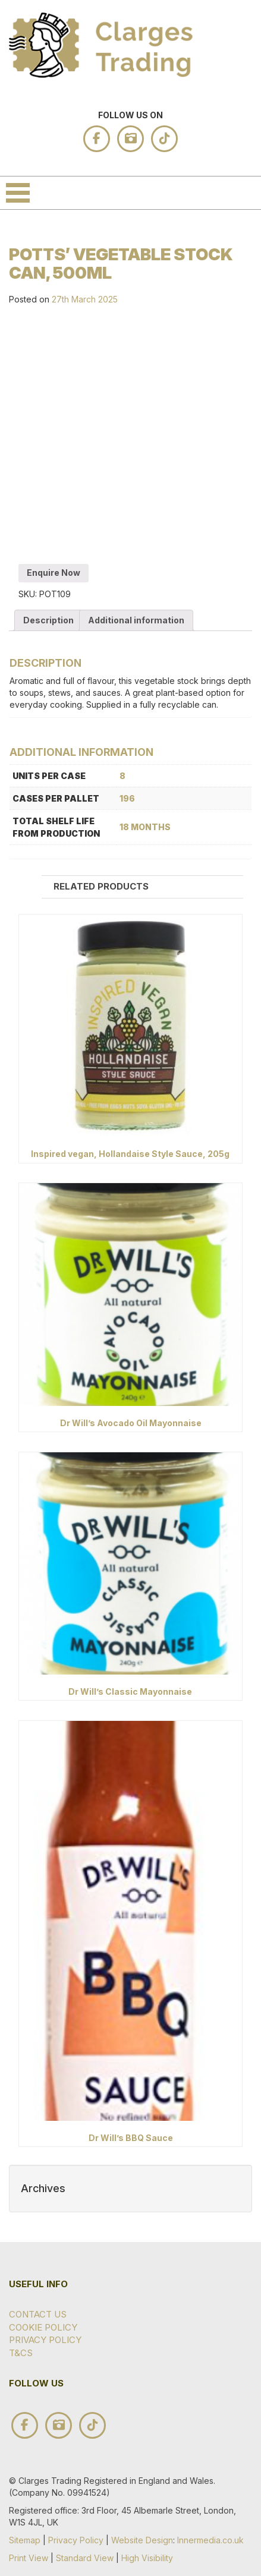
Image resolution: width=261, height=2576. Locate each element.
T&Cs (21, 2353)
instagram (130, 138)
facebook (96, 138)
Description (48, 620)
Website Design (142, 2540)
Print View (28, 2558)
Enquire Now (53, 572)
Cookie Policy (43, 2327)
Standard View (85, 2558)
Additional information (136, 620)
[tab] (48, 620)
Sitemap (24, 2540)
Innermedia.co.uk (210, 2540)
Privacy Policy (45, 2339)
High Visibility (147, 2558)
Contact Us (38, 2314)
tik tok (164, 138)
